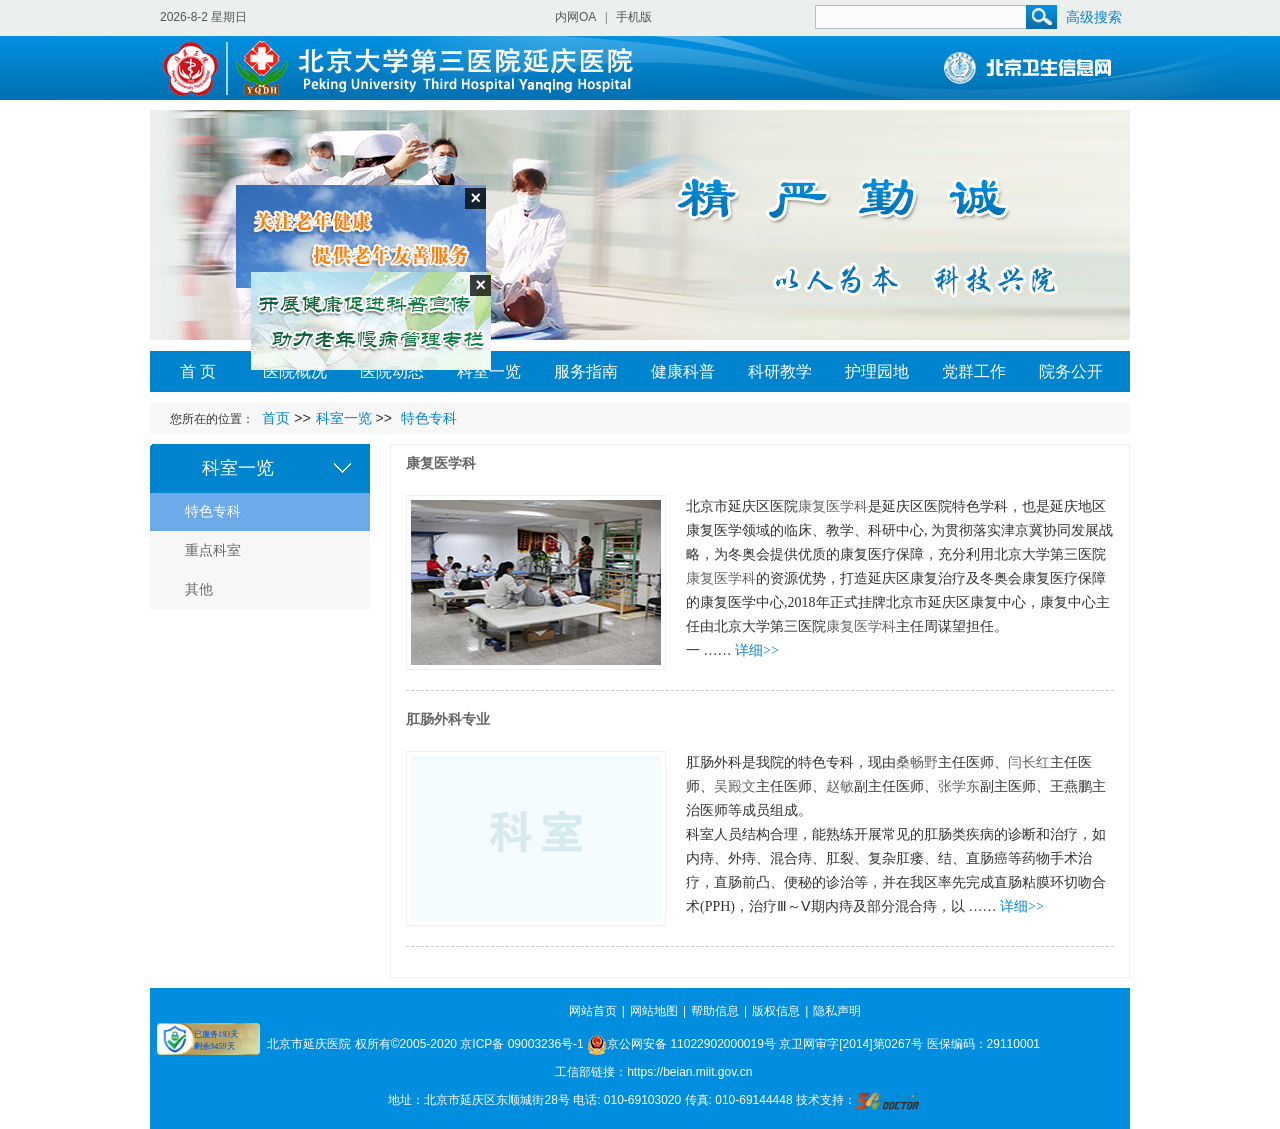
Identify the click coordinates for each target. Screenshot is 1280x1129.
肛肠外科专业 (448, 719)
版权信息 (776, 1011)
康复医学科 (441, 463)
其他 (199, 589)
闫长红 (1029, 762)
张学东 (959, 786)
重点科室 (213, 550)
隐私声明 (837, 1011)
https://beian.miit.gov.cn (689, 1072)
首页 (276, 418)
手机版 (634, 17)
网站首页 (593, 1011)
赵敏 (840, 786)
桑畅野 (917, 762)
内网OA (575, 17)
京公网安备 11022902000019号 (681, 1044)
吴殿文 (735, 786)
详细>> (757, 650)
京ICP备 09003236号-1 (521, 1044)
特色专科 (213, 511)
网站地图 (654, 1011)
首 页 (198, 371)
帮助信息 (715, 1011)
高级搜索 (1094, 17)
